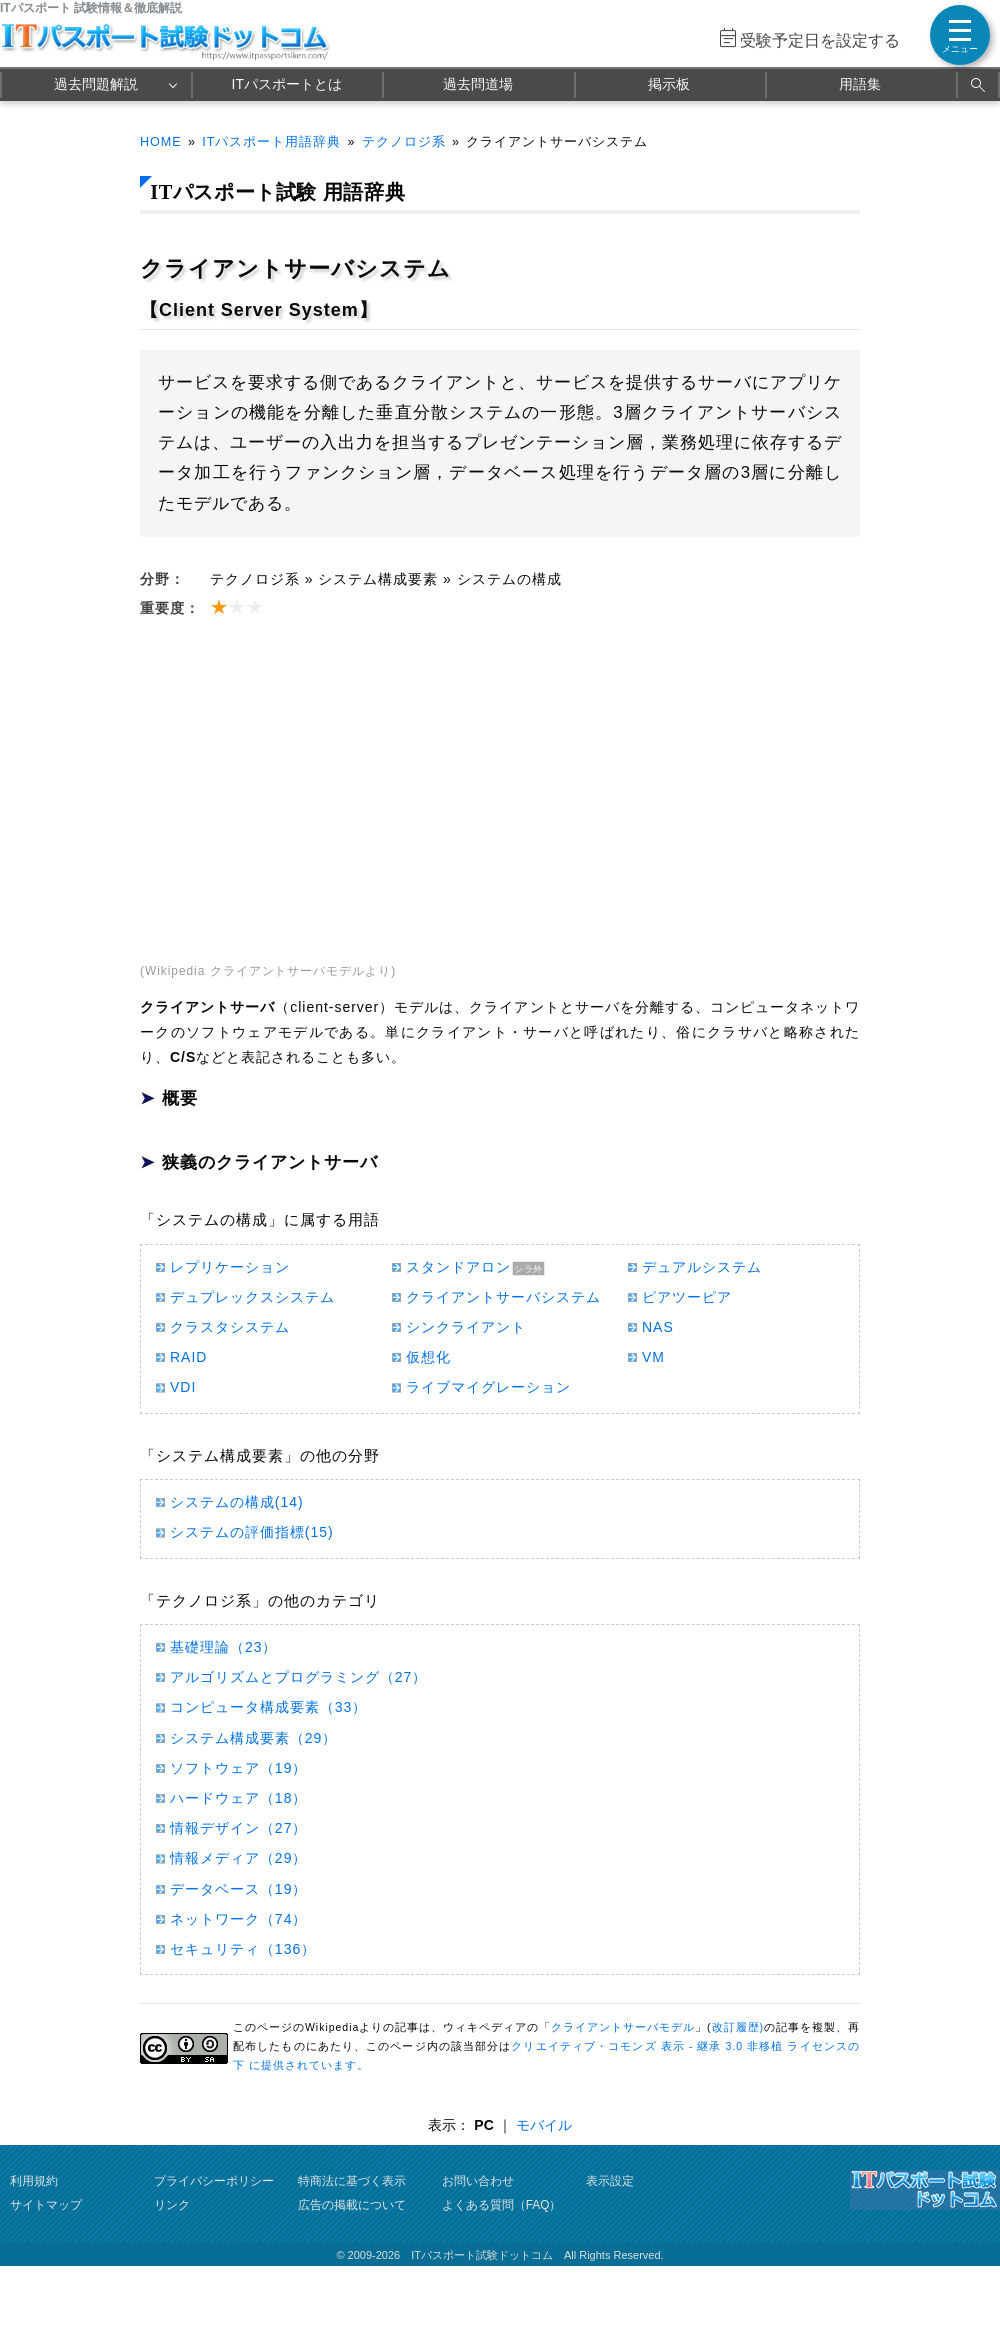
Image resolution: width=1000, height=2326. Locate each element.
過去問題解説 (96, 84)
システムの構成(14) (237, 1502)
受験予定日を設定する (820, 40)
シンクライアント (466, 1327)
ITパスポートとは (287, 84)
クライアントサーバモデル (623, 2027)
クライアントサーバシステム (503, 1297)
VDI (183, 1387)
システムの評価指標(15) (252, 1532)
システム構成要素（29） (253, 1738)
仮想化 (428, 1357)
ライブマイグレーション (488, 1387)
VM (653, 1357)
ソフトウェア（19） (238, 1768)
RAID (188, 1357)
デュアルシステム (702, 1267)
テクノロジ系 (404, 142)
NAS (658, 1327)
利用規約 (34, 2181)
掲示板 (669, 84)
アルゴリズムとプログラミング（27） (298, 1677)
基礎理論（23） (223, 1647)
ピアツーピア (687, 1297)
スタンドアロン (458, 1267)
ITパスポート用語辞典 (271, 142)
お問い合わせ (478, 2181)
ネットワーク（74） (238, 1919)
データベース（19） (238, 1889)
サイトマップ (46, 2205)
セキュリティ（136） (243, 1949)
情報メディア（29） (238, 1858)
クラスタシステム (230, 1327)
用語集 (860, 84)
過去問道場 (478, 84)
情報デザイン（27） (238, 1828)
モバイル (544, 2125)
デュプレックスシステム (252, 1297)
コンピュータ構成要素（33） (268, 1707)
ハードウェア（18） (238, 1798)
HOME (161, 142)
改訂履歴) (738, 2027)
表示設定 (610, 2181)
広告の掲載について (352, 2205)
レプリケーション (230, 1267)
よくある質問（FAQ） (502, 2205)
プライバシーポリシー (214, 2181)
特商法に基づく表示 (352, 2181)
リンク (172, 2205)
